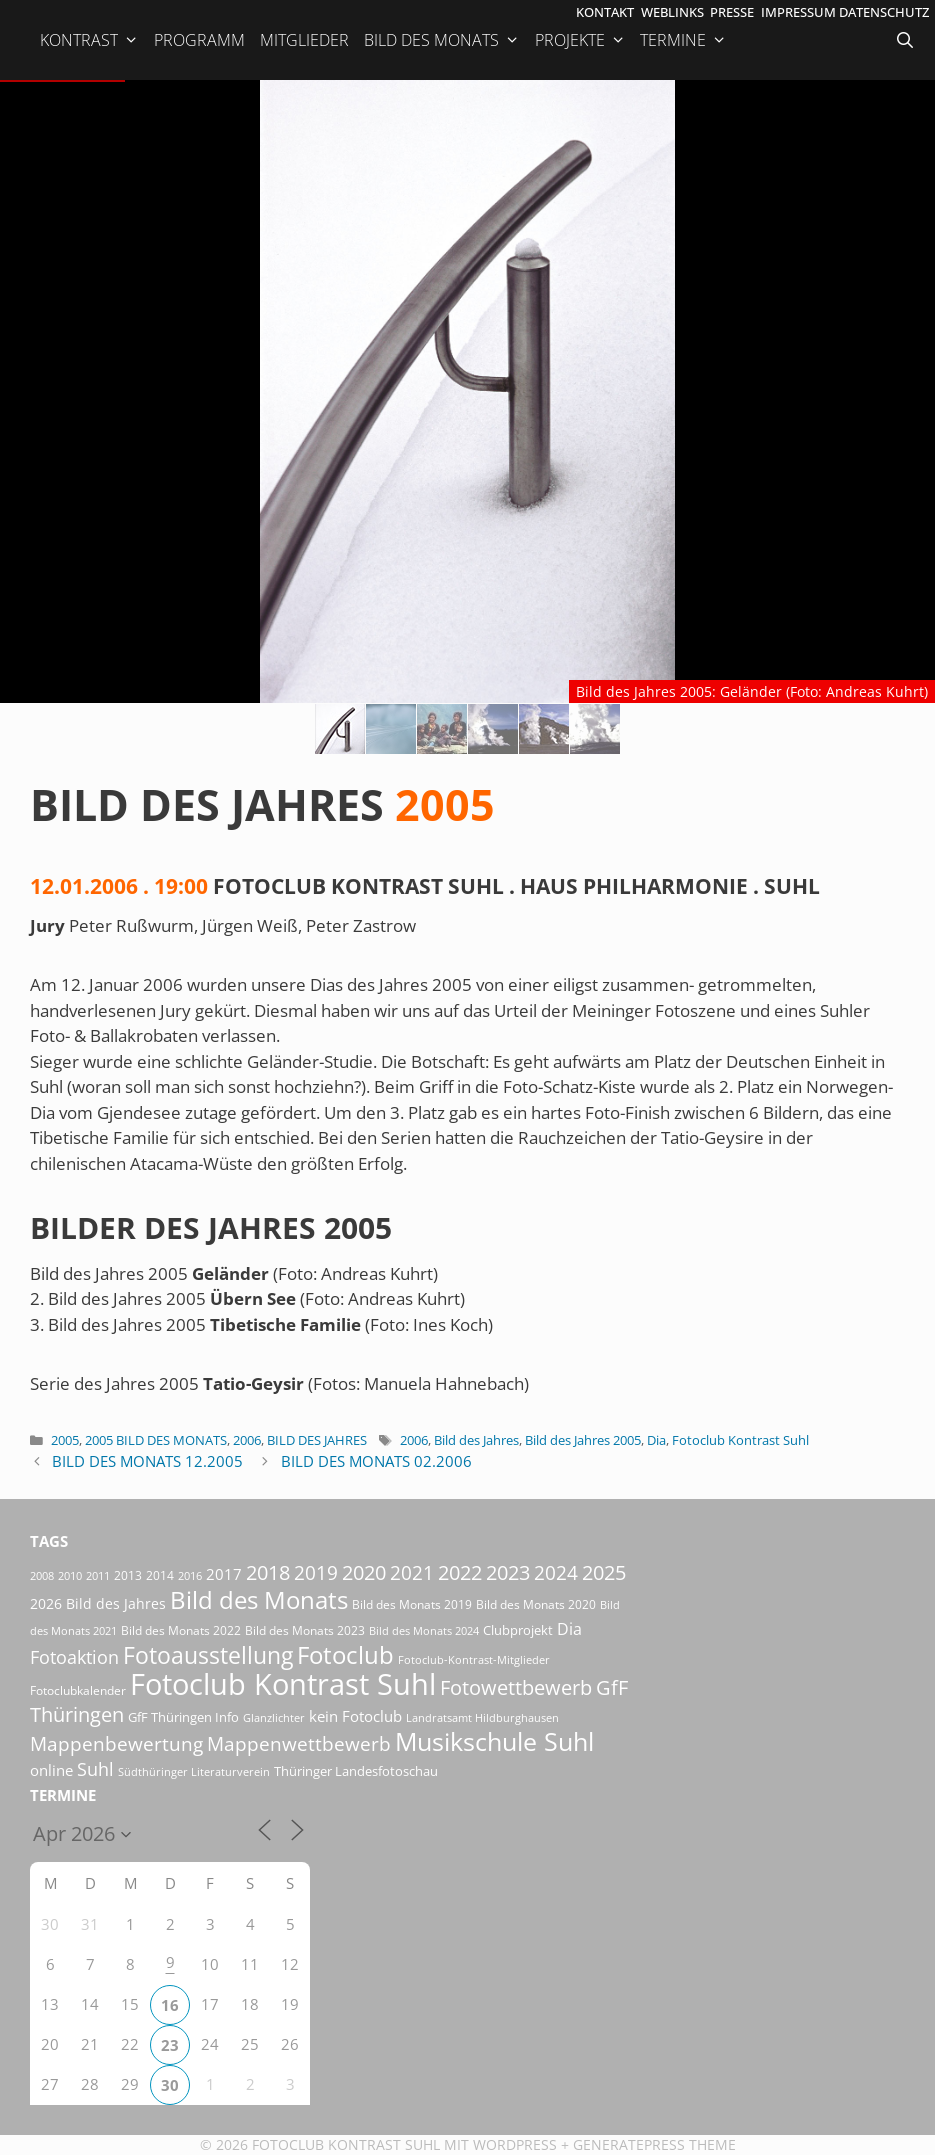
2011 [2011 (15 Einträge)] (98, 1575)
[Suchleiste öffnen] (907, 40)
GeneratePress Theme (654, 2144)
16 (170, 2005)
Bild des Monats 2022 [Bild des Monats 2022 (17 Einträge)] (181, 1630)
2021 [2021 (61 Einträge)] (412, 1572)
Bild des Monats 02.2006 (376, 1461)
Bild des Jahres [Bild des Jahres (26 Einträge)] (116, 1603)
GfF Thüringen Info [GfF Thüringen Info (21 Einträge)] (183, 1717)
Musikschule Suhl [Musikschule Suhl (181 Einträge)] (494, 1741)
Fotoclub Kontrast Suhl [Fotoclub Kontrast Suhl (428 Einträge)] (283, 1684)
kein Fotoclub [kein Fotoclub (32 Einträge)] (355, 1716)
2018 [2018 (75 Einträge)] (268, 1572)
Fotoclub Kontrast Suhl (740, 1440)
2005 (65, 1440)
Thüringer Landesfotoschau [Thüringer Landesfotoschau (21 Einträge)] (356, 1771)
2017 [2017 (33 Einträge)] (224, 1574)
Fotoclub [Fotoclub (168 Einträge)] (345, 1654)
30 (170, 2085)
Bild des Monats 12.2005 (147, 1461)
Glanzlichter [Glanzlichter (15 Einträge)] (274, 1717)
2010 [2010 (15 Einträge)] (70, 1575)
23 (170, 2045)
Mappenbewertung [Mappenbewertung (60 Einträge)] (116, 1743)
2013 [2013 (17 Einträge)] (128, 1575)
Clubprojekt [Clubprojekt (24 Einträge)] (518, 1630)
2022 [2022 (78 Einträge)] (460, 1572)
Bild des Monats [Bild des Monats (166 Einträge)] (259, 1599)
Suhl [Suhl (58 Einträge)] (95, 1768)
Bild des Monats (442, 40)
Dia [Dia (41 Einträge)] (569, 1629)
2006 (247, 1440)
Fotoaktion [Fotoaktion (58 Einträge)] (74, 1656)
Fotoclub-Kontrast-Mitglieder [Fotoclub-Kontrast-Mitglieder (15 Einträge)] (474, 1659)
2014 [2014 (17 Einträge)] (160, 1575)
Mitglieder (304, 40)
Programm (199, 40)
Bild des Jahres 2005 (583, 1440)
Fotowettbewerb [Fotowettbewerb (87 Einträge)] (516, 1687)
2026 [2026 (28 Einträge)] (46, 1603)
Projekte (580, 40)
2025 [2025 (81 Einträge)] (604, 1572)
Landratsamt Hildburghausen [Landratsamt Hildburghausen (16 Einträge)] (482, 1717)
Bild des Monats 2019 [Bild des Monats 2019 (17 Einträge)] (412, 1604)
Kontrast (89, 40)
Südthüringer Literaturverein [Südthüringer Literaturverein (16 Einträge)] (194, 1771)
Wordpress (515, 2144)
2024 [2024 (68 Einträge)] (556, 1573)
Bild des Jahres (317, 1440)
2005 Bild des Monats (156, 1440)
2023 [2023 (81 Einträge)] (508, 1572)
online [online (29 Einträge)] (51, 1770)
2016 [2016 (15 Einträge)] (190, 1575)
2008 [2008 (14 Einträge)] (42, 1576)
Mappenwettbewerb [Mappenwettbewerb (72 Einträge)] (299, 1743)
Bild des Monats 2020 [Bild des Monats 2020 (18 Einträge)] (536, 1604)
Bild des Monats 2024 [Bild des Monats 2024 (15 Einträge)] (424, 1630)
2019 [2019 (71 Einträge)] (316, 1572)
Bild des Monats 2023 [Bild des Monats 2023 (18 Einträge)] (305, 1630)
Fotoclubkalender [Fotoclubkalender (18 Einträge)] (78, 1690)
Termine (683, 40)
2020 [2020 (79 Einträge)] (364, 1572)
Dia (656, 1440)
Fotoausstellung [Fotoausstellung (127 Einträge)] (208, 1655)
